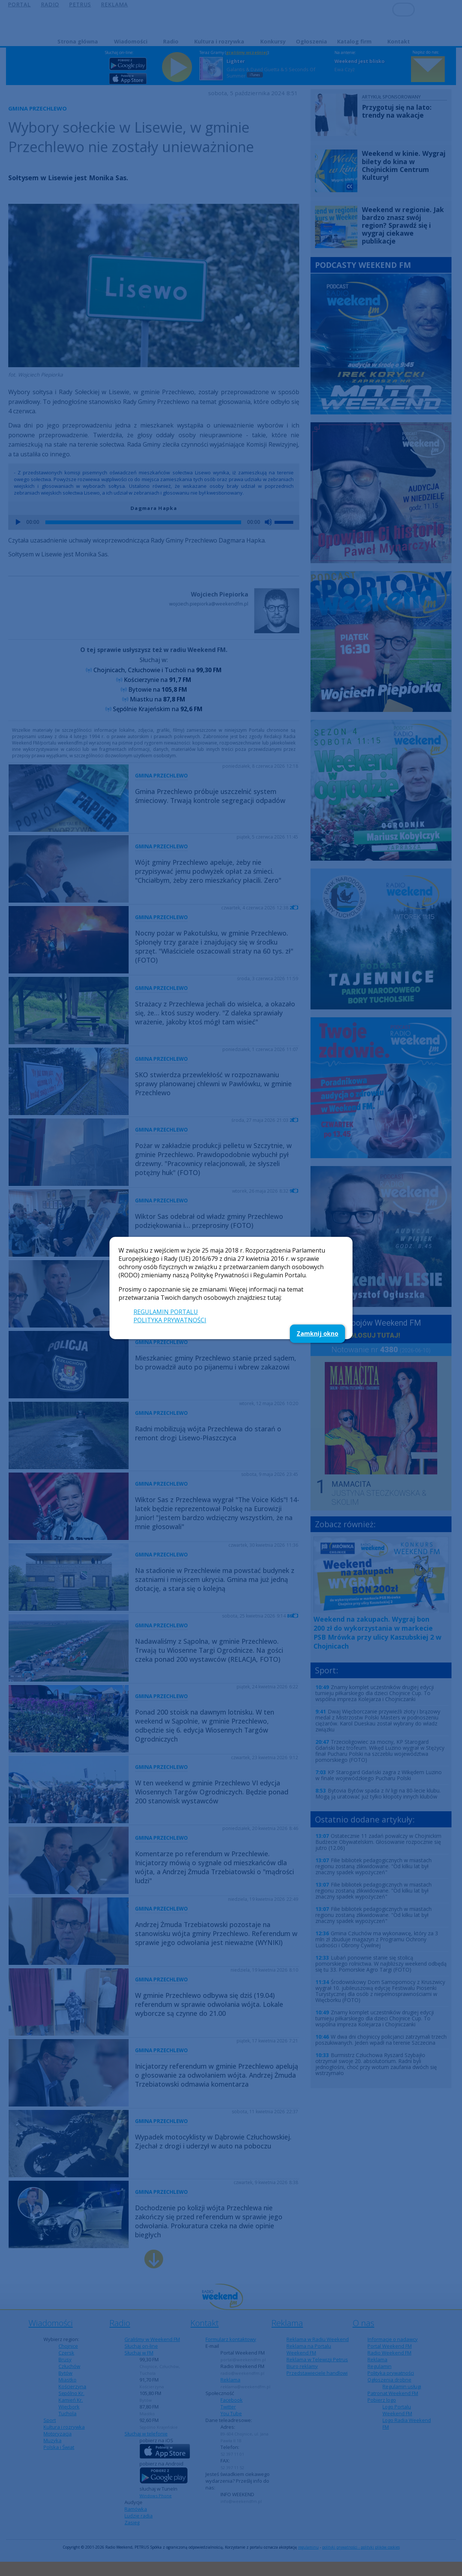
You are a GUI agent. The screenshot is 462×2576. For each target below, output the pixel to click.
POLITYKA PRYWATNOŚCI (170, 1320)
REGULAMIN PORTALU (166, 1312)
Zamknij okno (317, 1333)
